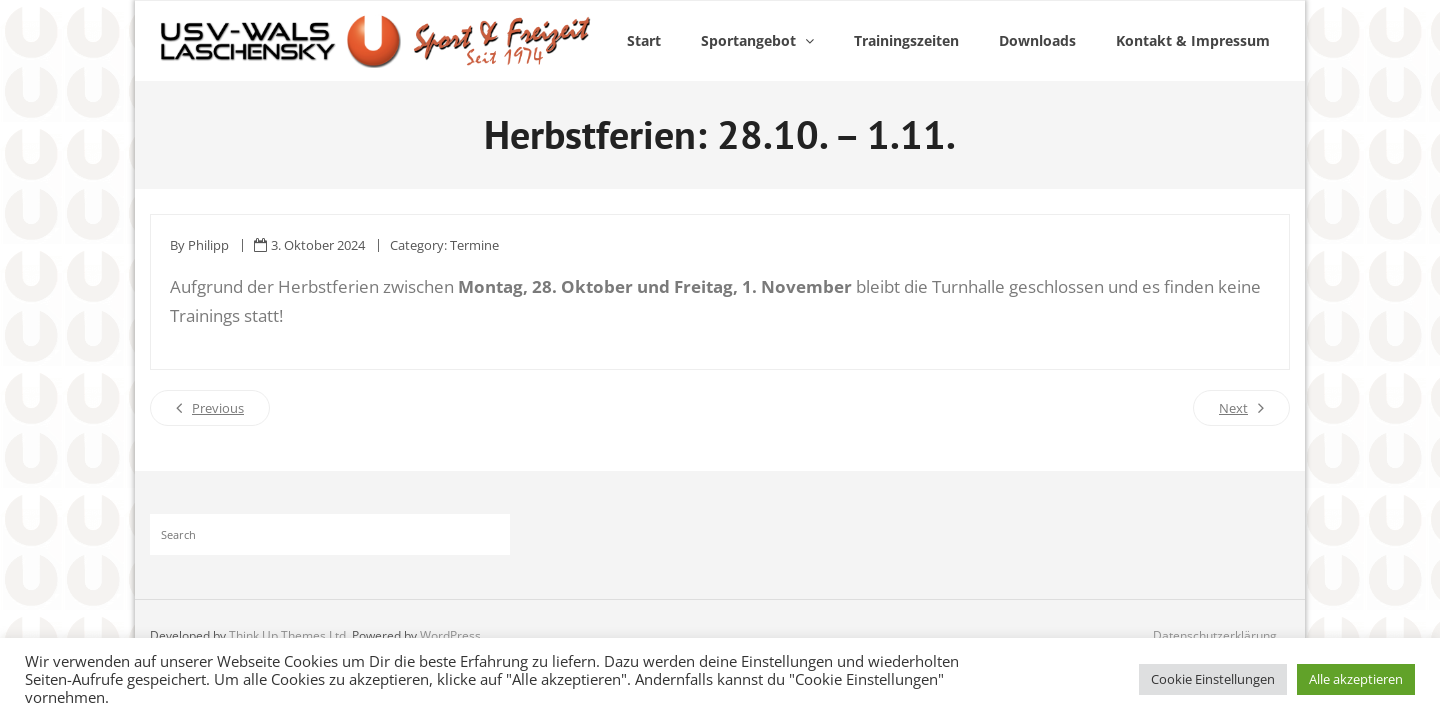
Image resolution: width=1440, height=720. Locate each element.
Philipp (208, 245)
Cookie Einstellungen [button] (1213, 679)
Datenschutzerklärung (1215, 635)
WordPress (450, 635)
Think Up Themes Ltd (287, 635)
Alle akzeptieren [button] (1356, 679)
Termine (474, 245)
